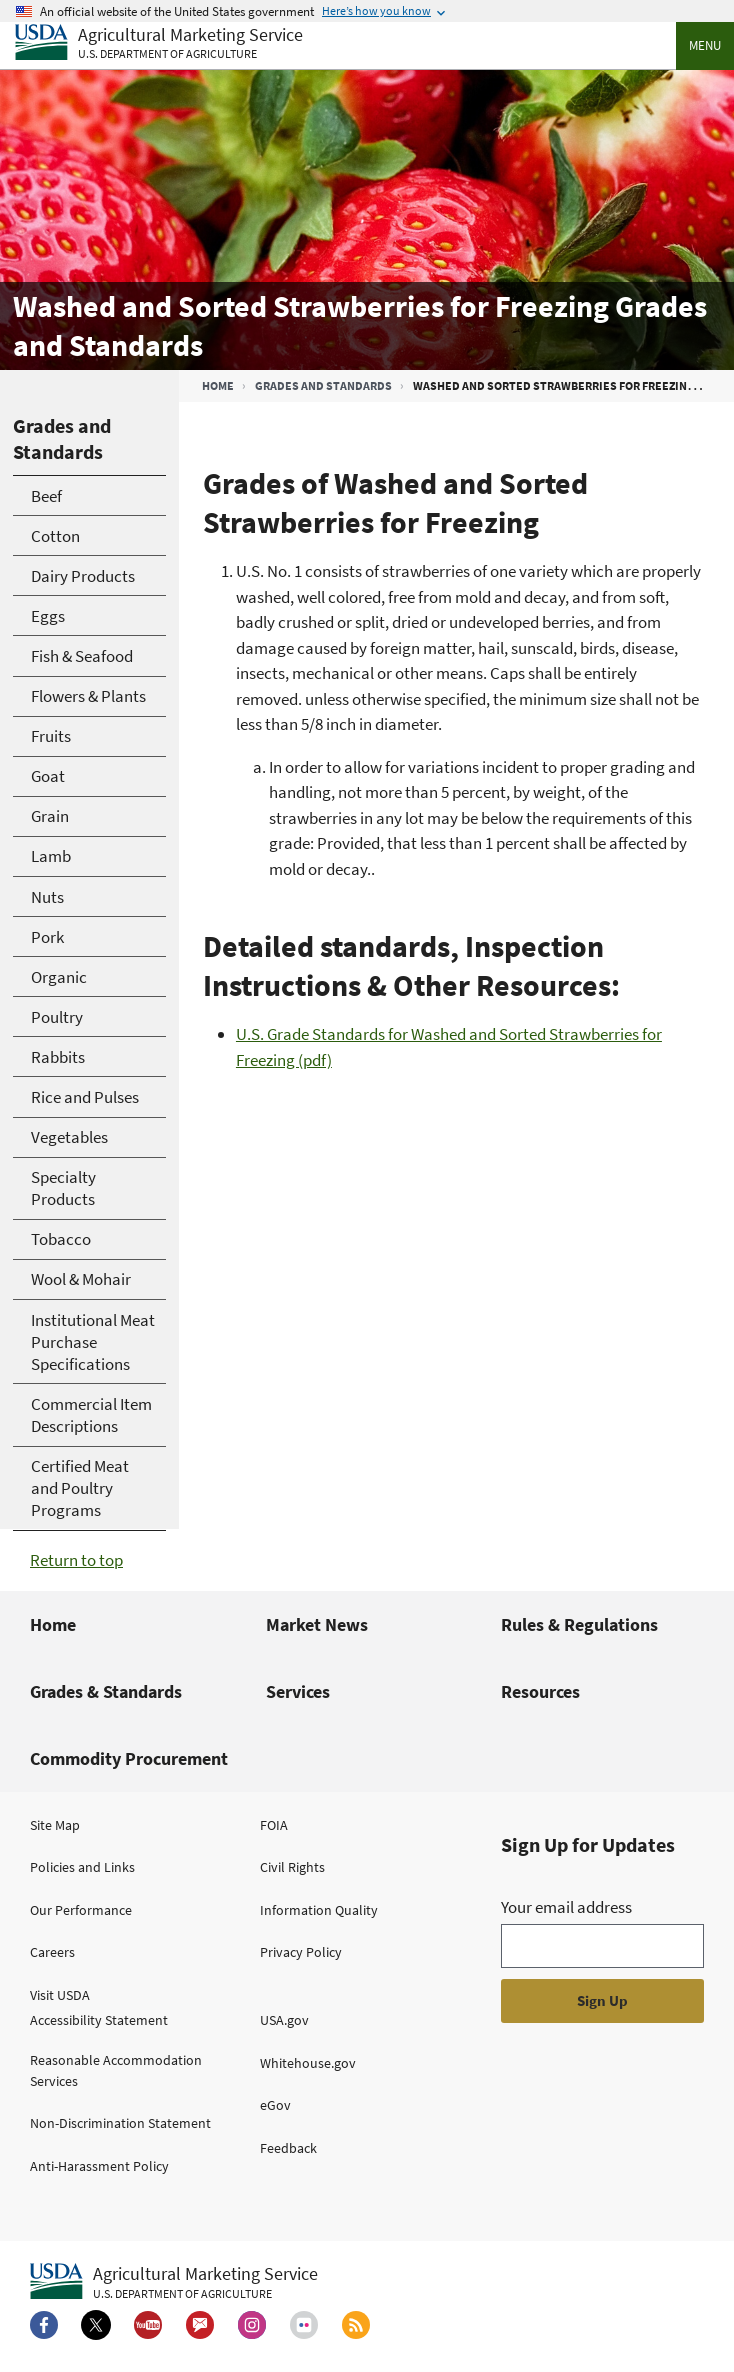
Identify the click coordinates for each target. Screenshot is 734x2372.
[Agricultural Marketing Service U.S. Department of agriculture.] (174, 2282)
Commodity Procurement (129, 1758)
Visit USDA (60, 1995)
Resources (540, 1691)
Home (218, 385)
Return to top (76, 1560)
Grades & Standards (106, 1691)
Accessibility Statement (99, 2020)
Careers (52, 1952)
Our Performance (81, 1910)
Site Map (55, 1825)
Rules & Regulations (579, 1624)
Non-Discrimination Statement (120, 2123)
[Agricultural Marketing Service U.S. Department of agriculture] (159, 43)
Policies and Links (82, 1867)
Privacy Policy (301, 1952)
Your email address (566, 1907)
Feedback (288, 2148)
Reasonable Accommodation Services (116, 2070)
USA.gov (284, 2020)
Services (298, 1691)
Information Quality (319, 1910)
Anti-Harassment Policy (99, 2166)
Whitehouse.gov (308, 2063)
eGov (275, 2105)
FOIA (274, 1825)
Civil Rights (292, 1867)
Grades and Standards (323, 385)
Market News (317, 1624)
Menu (705, 45)
